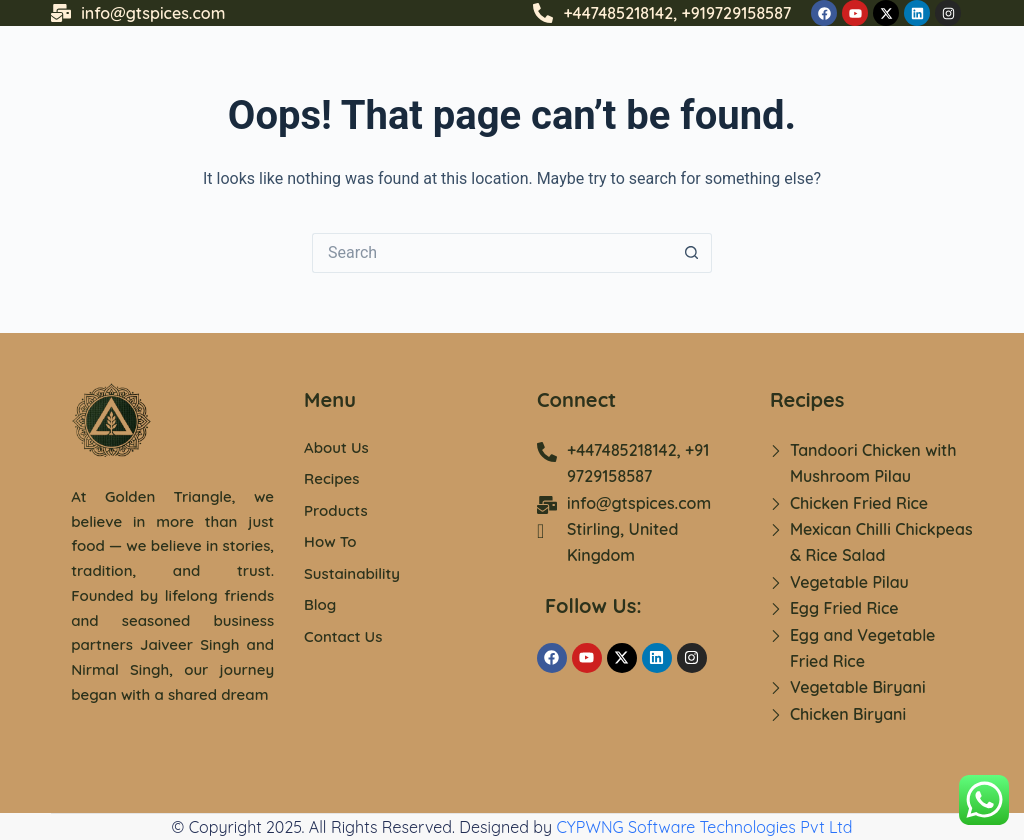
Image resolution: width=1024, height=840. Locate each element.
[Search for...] (492, 253)
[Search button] (692, 253)
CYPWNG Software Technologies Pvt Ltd (704, 827)
